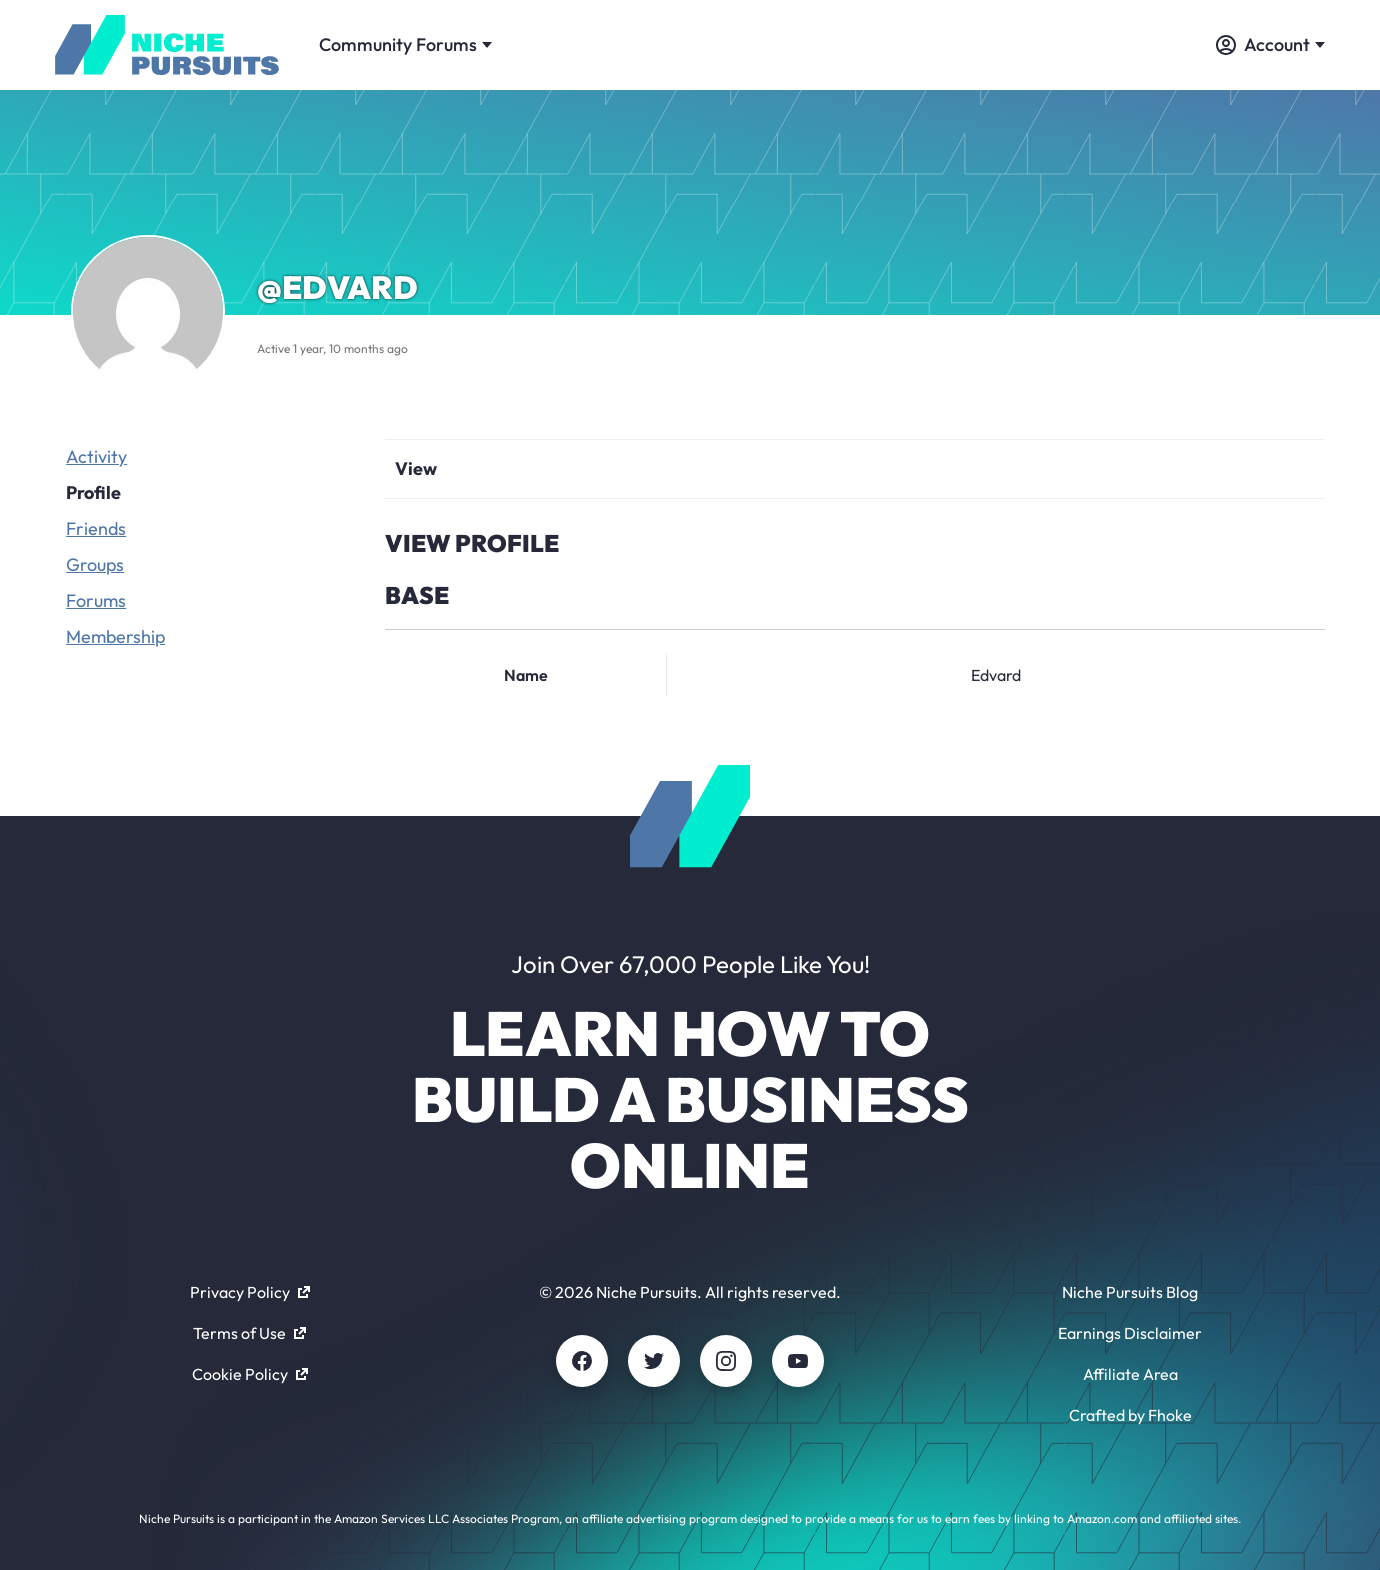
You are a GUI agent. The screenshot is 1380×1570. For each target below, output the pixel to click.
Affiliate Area (1130, 1374)
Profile (93, 492)
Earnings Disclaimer (1130, 1333)
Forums (96, 600)
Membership (115, 636)
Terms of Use (249, 1333)
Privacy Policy (250, 1292)
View (416, 468)
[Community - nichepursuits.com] (167, 45)
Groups (95, 564)
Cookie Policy (250, 1374)
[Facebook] (582, 1361)
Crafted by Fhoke (1130, 1415)
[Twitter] (654, 1361)
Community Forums (405, 44)
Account (1270, 44)
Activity (96, 456)
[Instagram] (726, 1361)
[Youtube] (798, 1361)
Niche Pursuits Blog (1130, 1292)
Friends (96, 528)
